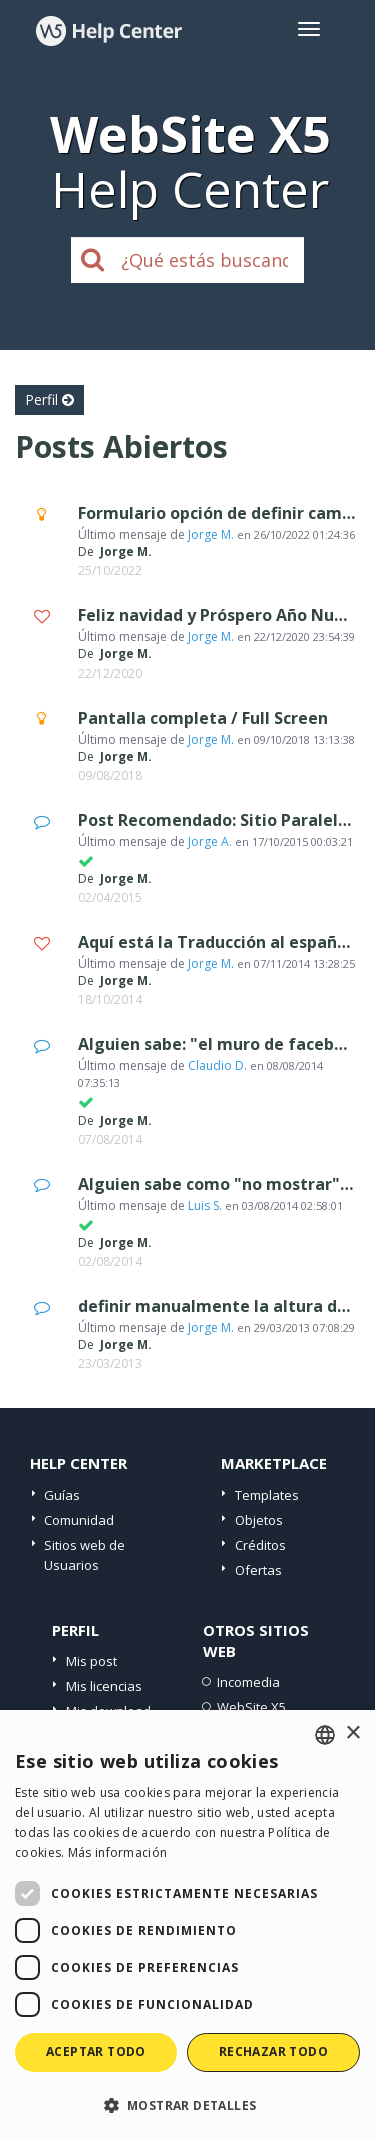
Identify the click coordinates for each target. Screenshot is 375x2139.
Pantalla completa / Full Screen (203, 718)
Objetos (259, 1520)
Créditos (260, 1545)
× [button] (352, 1733)
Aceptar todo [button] (96, 2051)
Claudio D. (217, 1065)
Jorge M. (211, 534)
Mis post (91, 1661)
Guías (62, 1495)
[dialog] (187, 1924)
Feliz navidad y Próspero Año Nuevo (220, 615)
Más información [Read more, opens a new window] (118, 1852)
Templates (267, 1495)
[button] (187, 2104)
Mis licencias (104, 1686)
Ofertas (258, 1570)
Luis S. (205, 1205)
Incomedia (248, 1682)
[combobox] (325, 1735)
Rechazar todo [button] (273, 2051)
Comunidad (79, 1520)
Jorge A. (210, 841)
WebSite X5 (251, 1707)
